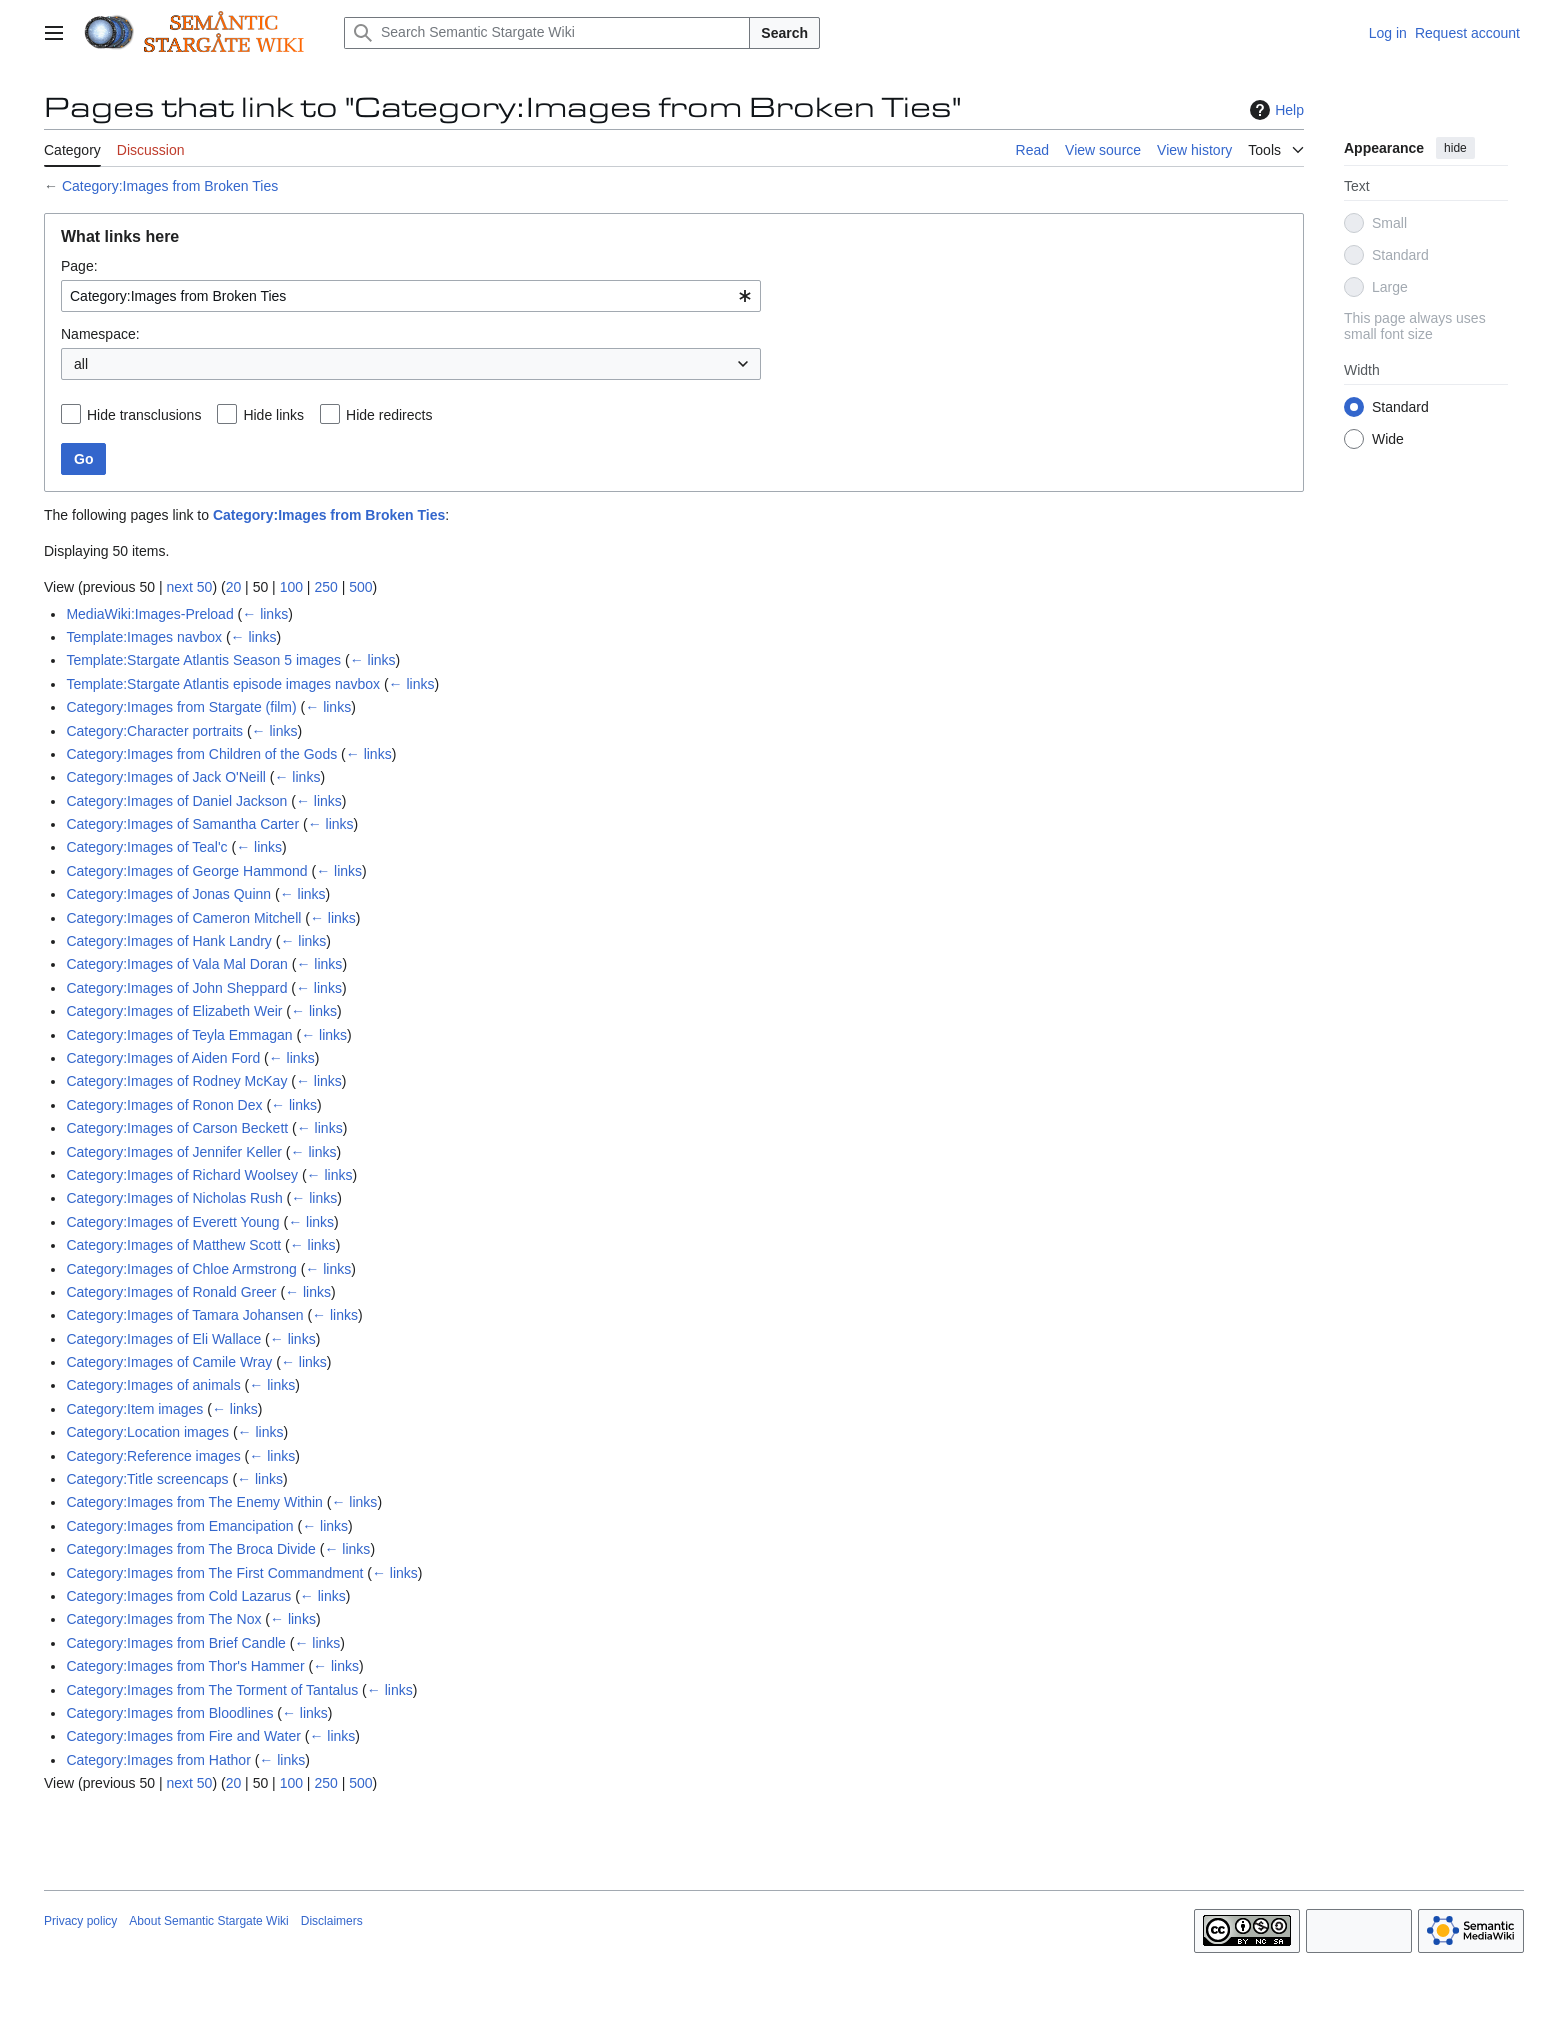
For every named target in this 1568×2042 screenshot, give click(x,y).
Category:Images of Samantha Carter (182, 824)
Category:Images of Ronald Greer (171, 1292)
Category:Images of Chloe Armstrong (181, 1269)
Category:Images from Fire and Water (183, 1736)
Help (1274, 110)
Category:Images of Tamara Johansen (184, 1315)
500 (360, 587)
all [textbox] (81, 364)
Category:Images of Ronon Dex (164, 1105)
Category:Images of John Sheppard (176, 988)
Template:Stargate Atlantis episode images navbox (223, 684)
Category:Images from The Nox (163, 1619)
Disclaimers (332, 1921)
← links (265, 614)
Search (784, 33)
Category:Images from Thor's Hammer (185, 1666)
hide (1455, 148)
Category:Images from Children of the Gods (201, 754)
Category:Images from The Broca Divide (191, 1549)
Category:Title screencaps (147, 1479)
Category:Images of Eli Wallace (163, 1339)
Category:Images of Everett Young (172, 1222)
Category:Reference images (153, 1456)
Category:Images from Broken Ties (170, 186)
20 (234, 587)
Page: (79, 266)
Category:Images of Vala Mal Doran (177, 964)
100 (291, 587)
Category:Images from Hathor (158, 1760)
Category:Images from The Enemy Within (194, 1502)
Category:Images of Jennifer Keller (174, 1152)
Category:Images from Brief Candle (175, 1643)
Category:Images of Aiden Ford (163, 1058)
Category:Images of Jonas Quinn (168, 894)
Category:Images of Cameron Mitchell (183, 918)
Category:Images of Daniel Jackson (176, 801)
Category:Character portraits (154, 731)
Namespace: (100, 334)
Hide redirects (389, 415)
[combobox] (411, 296)
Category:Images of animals (153, 1385)
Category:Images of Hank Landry (168, 941)
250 (325, 587)
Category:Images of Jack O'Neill (166, 777)
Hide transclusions (144, 415)
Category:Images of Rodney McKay (176, 1081)
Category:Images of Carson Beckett (177, 1128)
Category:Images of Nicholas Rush (174, 1198)
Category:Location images (147, 1432)
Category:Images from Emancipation (179, 1526)
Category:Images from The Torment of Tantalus (212, 1690)
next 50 (189, 587)
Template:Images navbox (144, 637)
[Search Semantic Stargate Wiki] (547, 33)
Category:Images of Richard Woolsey (182, 1175)
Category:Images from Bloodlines (169, 1713)
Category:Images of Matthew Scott (173, 1245)
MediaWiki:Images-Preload (149, 614)
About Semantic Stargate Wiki (208, 1921)
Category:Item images (134, 1409)
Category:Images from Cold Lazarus (178, 1596)
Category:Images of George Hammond (186, 871)
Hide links (273, 415)
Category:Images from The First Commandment (214, 1573)
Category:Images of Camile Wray (169, 1362)
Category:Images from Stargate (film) (181, 707)
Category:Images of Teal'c (146, 847)
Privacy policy (80, 1921)
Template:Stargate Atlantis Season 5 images (203, 660)
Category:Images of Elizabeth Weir (174, 1011)
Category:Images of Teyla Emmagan (179, 1035)
